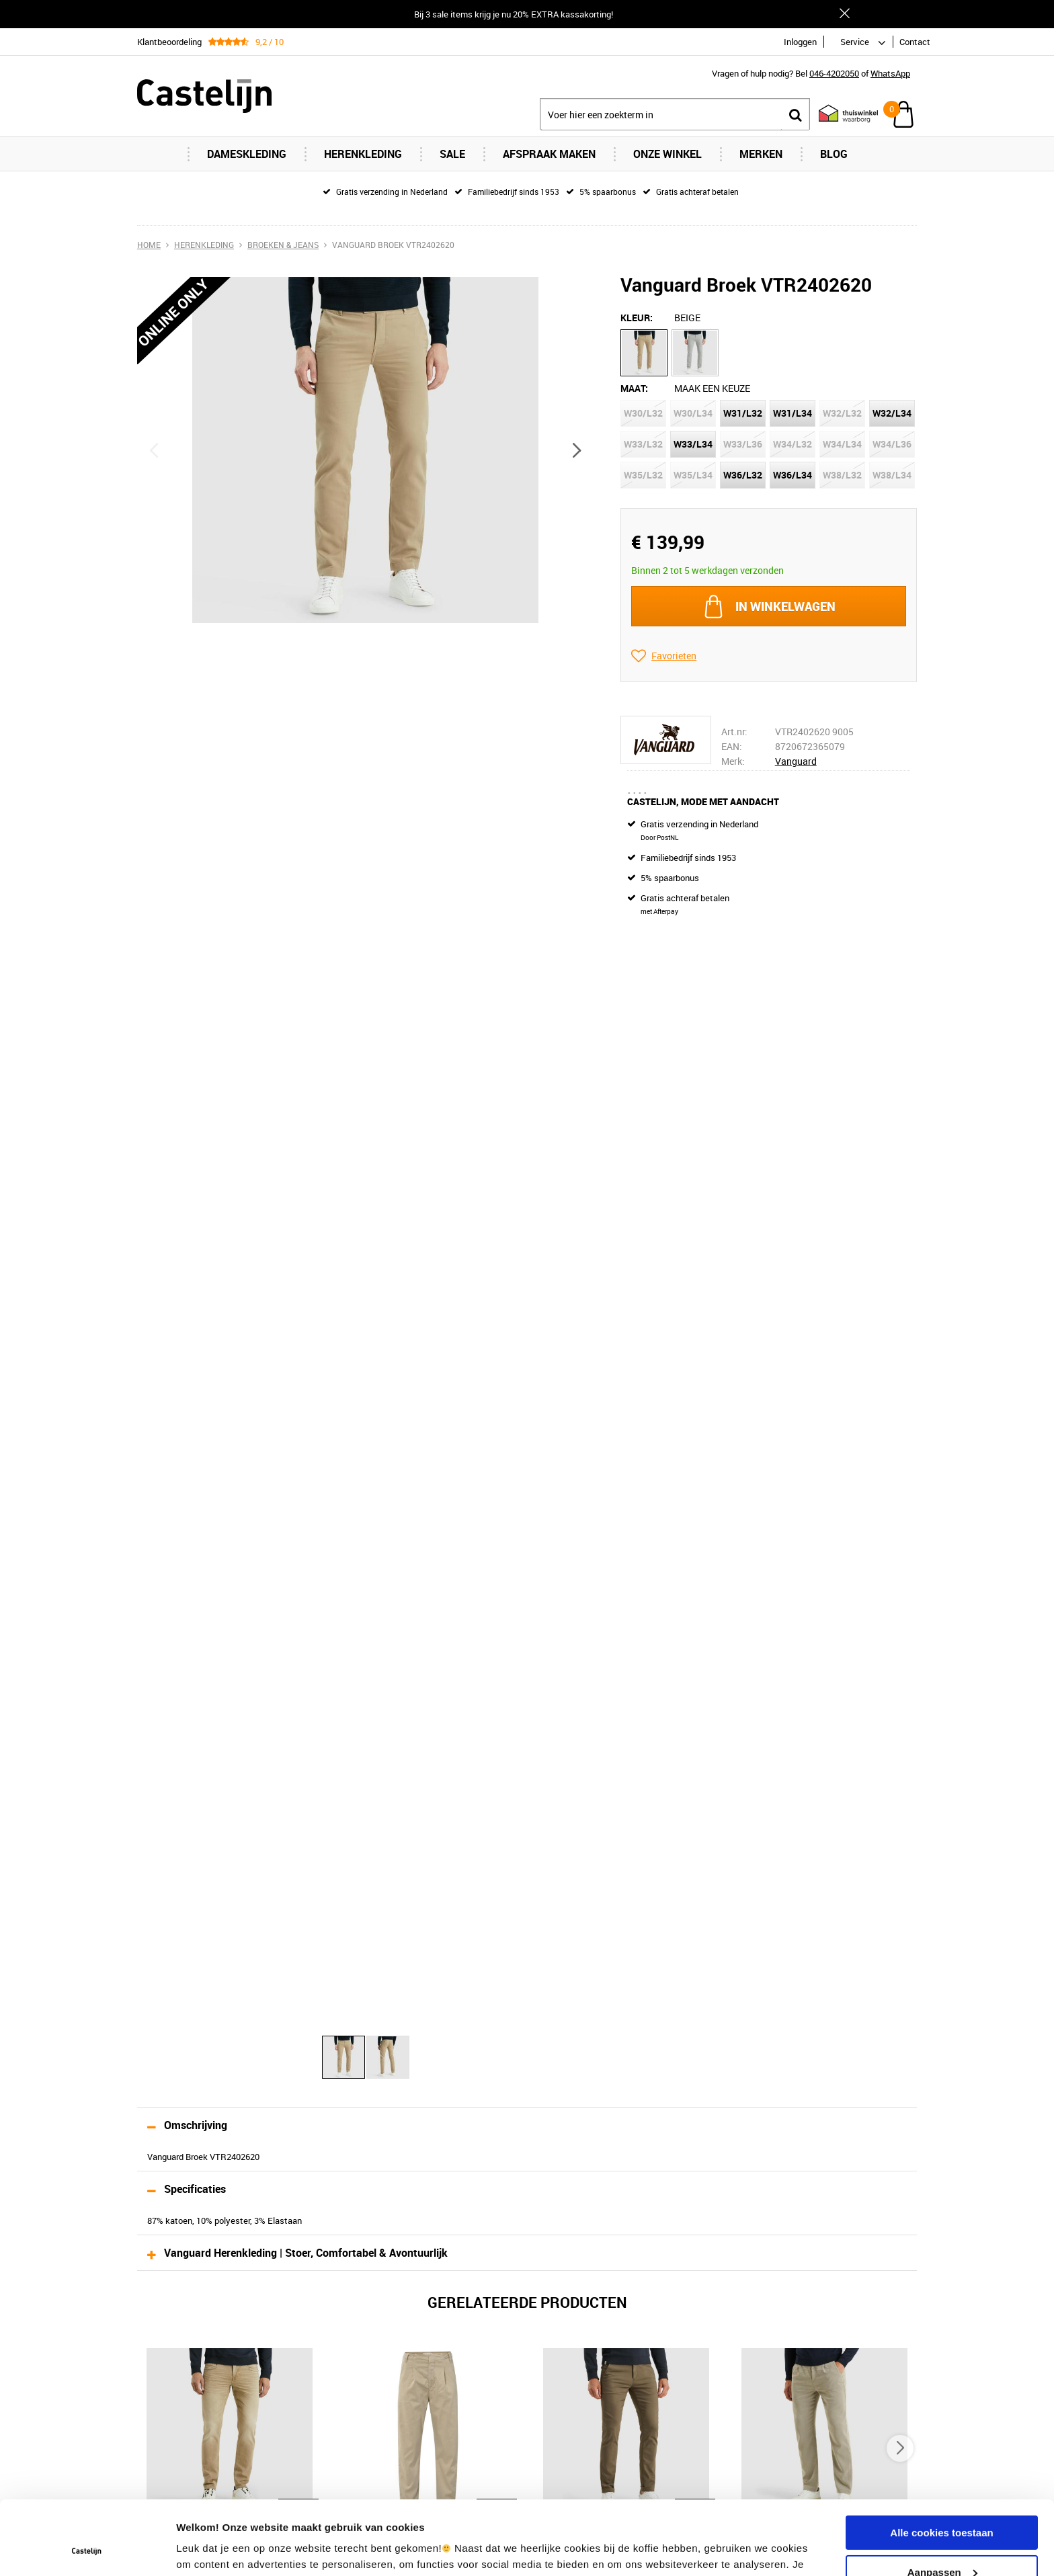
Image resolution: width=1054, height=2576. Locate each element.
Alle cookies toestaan (941, 2463)
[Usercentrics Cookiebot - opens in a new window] (87, 2550)
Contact (914, 42)
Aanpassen (942, 2502)
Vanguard (796, 761)
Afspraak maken (549, 154)
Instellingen (204, 2549)
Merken (760, 154)
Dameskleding (246, 154)
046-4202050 (834, 73)
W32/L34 (892, 413)
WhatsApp (890, 73)
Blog (834, 154)
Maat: (634, 388)
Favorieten (673, 655)
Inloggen (800, 42)
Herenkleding (363, 154)
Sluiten (844, 13)
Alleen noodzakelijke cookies (942, 2542)
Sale (452, 154)
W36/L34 (792, 474)
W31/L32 (742, 413)
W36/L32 (742, 474)
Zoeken (795, 114)
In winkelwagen (785, 606)
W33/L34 (693, 444)
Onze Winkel (667, 154)
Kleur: (636, 317)
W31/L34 (792, 413)
